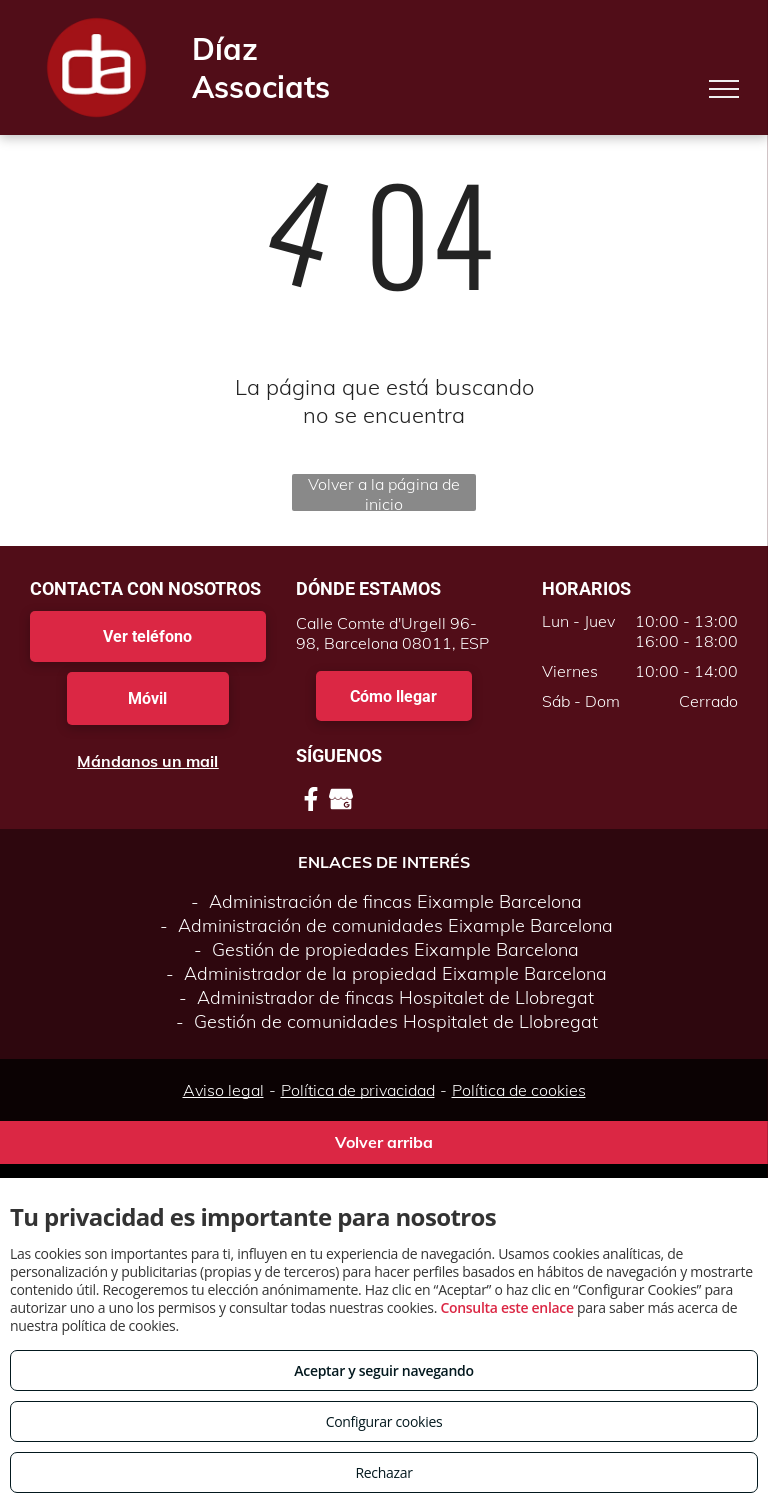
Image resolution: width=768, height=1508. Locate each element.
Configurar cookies (384, 1421)
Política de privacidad (358, 1090)
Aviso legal (223, 1090)
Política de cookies (519, 1090)
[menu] (724, 89)
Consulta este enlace (506, 1307)
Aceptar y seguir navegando (383, 1370)
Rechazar (383, 1472)
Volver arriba (384, 1142)
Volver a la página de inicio (384, 492)
